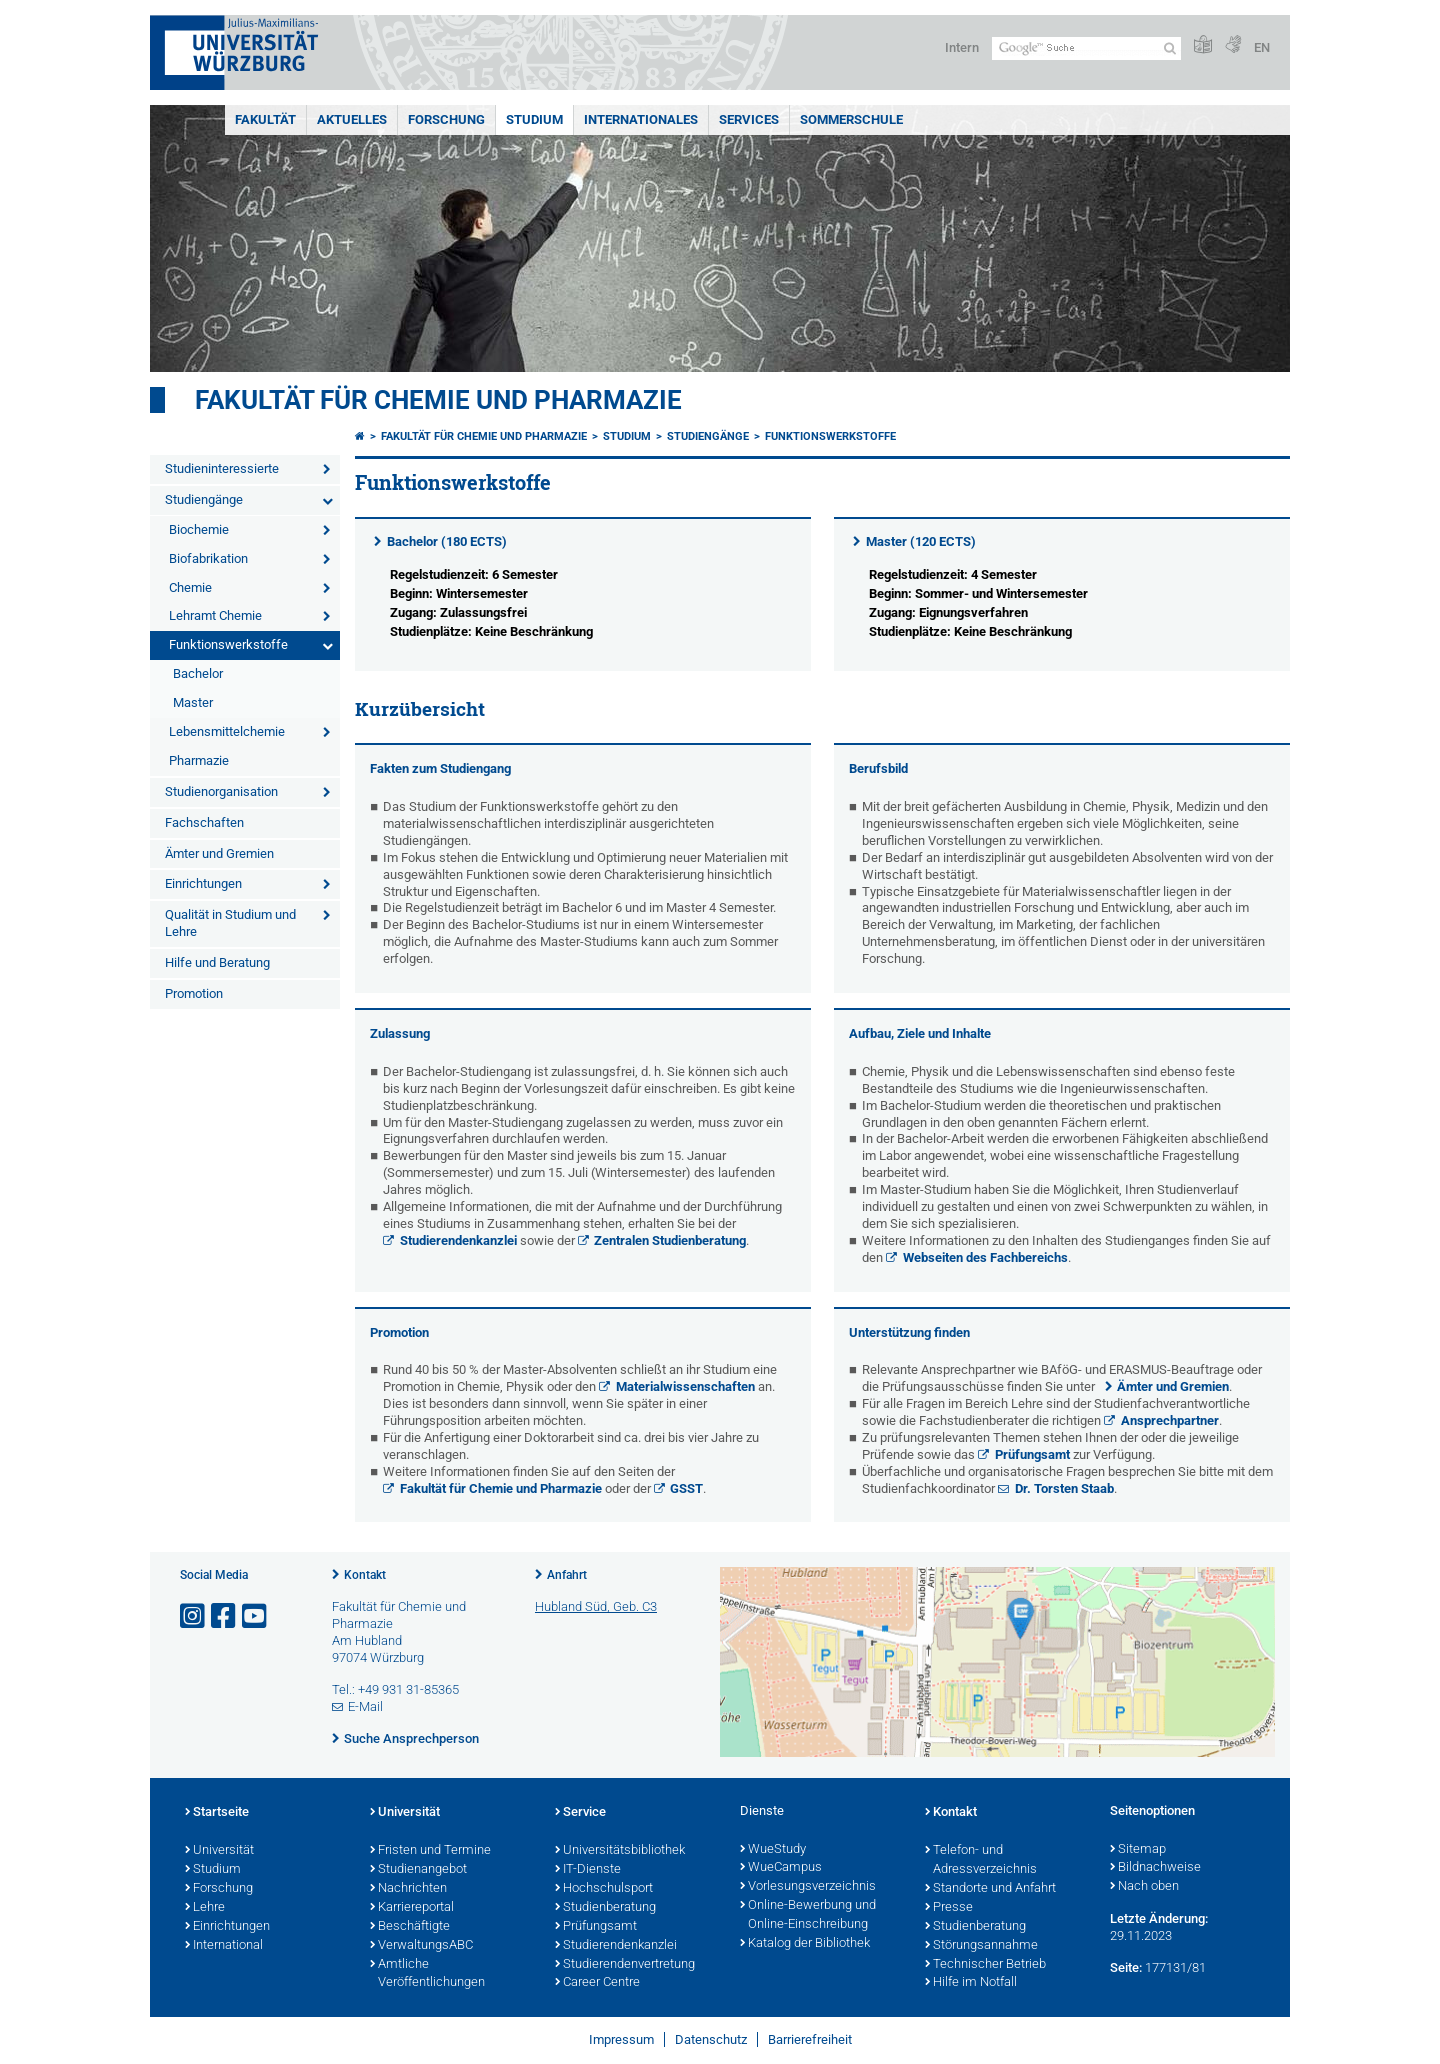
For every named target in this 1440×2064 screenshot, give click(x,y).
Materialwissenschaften (685, 1386)
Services (749, 119)
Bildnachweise (1155, 1868)
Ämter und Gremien (219, 853)
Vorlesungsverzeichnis (808, 1887)
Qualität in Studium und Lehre (230, 923)
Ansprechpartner (1170, 1420)
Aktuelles (352, 119)
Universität (219, 1851)
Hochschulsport (604, 1889)
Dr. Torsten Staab (1064, 1488)
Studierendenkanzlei (458, 1240)
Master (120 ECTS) (921, 541)
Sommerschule (851, 119)
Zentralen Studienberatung (670, 1240)
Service (580, 1813)
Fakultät (265, 119)
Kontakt (365, 1575)
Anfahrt (567, 1575)
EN (1262, 47)
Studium (534, 119)
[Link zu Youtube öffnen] (256, 1616)
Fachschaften (204, 822)
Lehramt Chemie (215, 615)
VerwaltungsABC (421, 1946)
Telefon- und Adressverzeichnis (981, 1860)
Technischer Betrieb (985, 1965)
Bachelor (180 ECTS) (447, 541)
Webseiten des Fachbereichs (985, 1257)
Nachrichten (408, 1889)
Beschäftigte (410, 1927)
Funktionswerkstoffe (228, 644)
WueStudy (773, 1850)
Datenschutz (711, 2039)
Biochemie (199, 529)
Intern (962, 47)
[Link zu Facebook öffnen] (225, 1616)
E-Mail (365, 1706)
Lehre (205, 1908)
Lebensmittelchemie (227, 731)
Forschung (446, 119)
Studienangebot (418, 1870)
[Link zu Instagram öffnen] (194, 1616)
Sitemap (1138, 1850)
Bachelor (198, 673)
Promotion (194, 993)
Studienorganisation (221, 791)
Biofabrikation (208, 558)
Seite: (1126, 1967)
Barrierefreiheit (810, 2039)
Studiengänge (204, 499)
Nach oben (1144, 1887)
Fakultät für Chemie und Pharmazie (438, 400)
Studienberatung (605, 1908)
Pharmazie (199, 760)
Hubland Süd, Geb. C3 (596, 1606)
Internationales (641, 119)
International (224, 1946)
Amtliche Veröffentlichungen (427, 1974)
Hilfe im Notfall (971, 1983)
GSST (686, 1488)
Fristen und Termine (430, 1851)
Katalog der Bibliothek (805, 1944)
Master (193, 702)
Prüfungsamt (1032, 1454)
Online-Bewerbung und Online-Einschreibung (808, 1915)
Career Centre (597, 1983)
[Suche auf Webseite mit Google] (1086, 48)
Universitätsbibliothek (620, 1851)
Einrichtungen (203, 883)
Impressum (621, 2039)
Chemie (190, 587)
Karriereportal (412, 1908)
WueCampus (781, 1868)
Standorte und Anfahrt (990, 1889)
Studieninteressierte (222, 468)
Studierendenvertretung (625, 1965)
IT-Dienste (588, 1870)
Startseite (217, 1813)
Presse (949, 1908)
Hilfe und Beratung (217, 962)
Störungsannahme (981, 1946)
